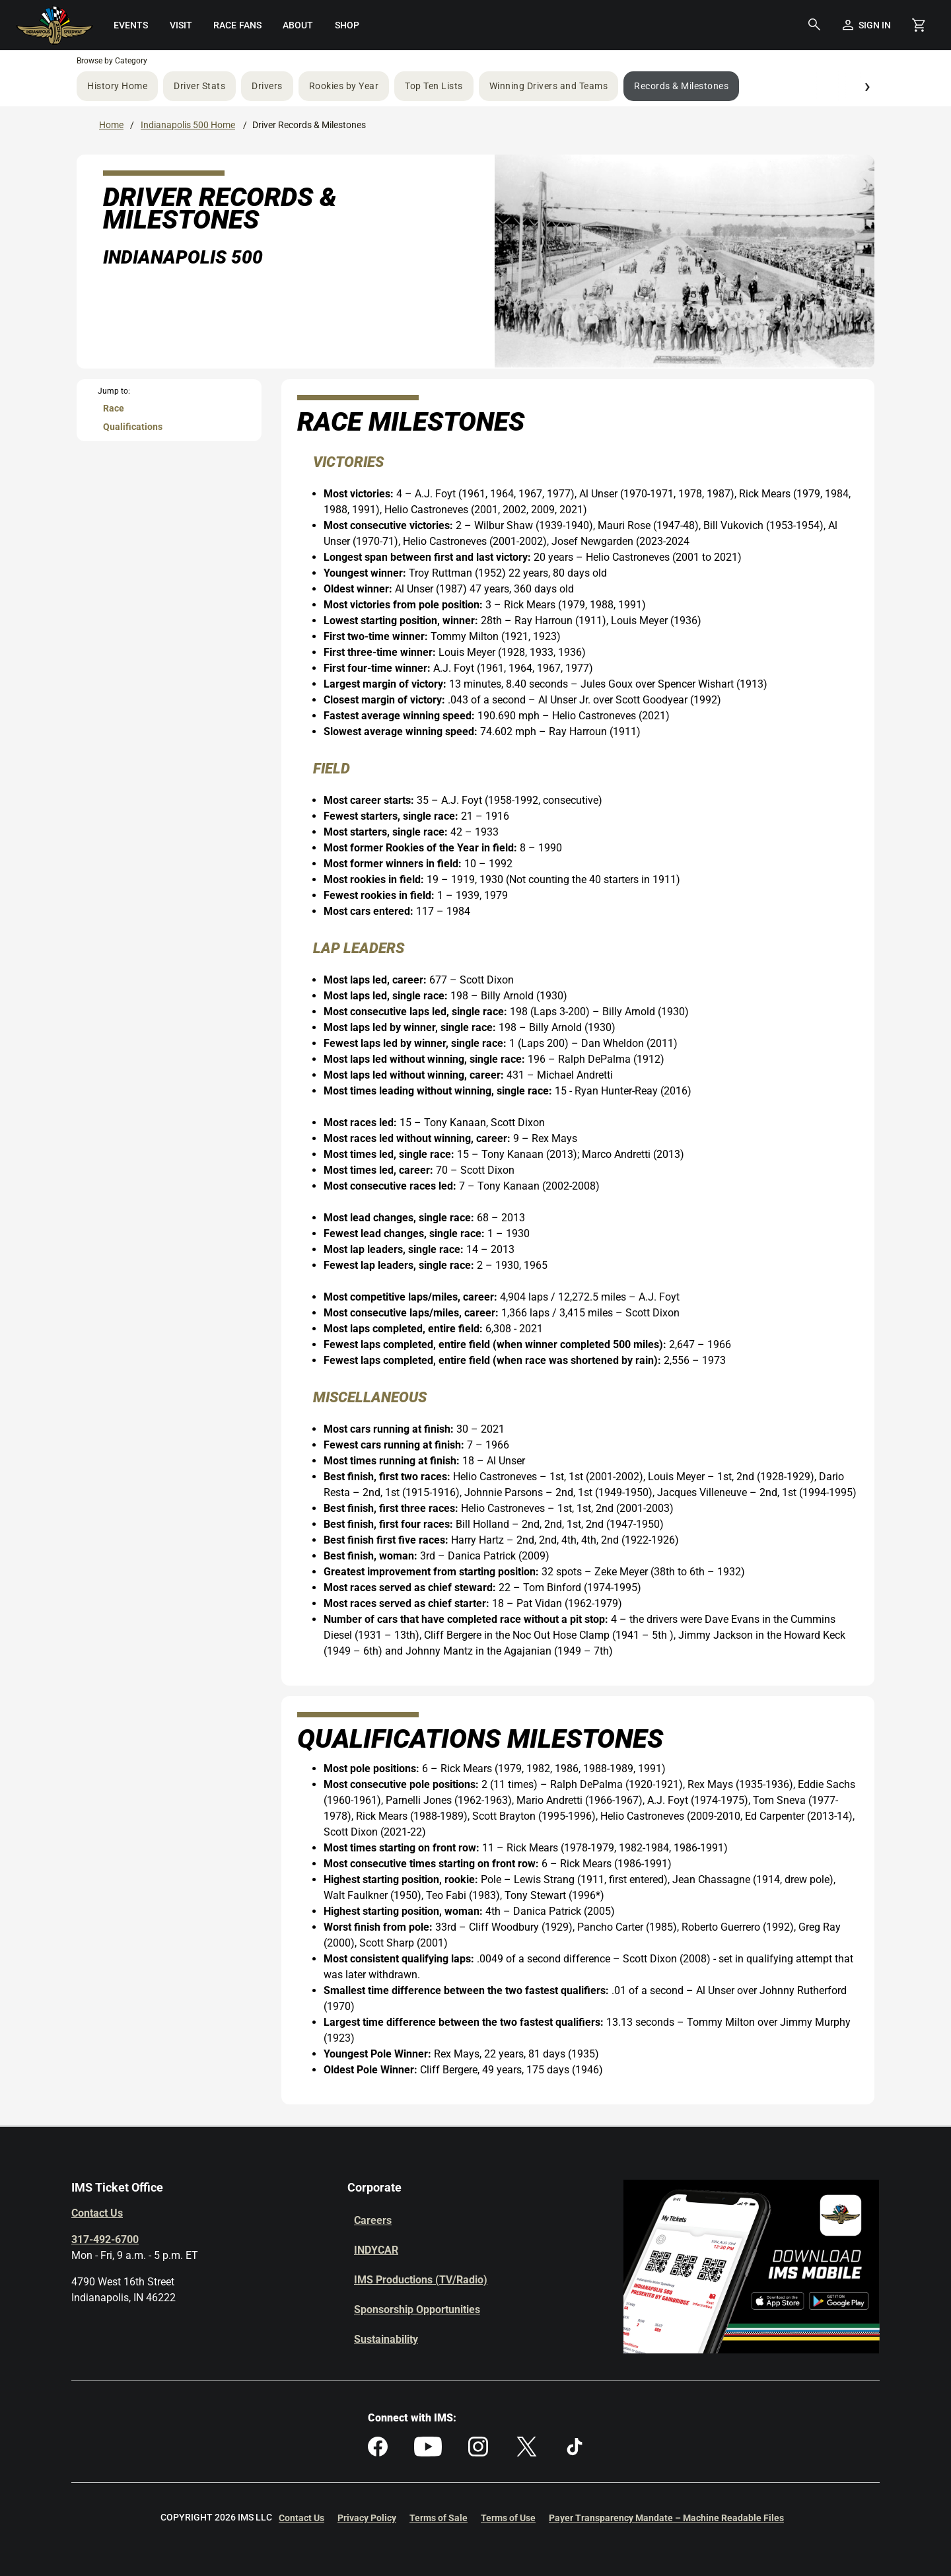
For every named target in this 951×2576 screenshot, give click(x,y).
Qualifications (132, 426)
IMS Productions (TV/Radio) (420, 2279)
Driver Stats (199, 86)
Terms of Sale (438, 2518)
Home (111, 125)
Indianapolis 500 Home (188, 125)
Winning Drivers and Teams (548, 86)
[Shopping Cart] (918, 25)
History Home (117, 86)
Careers (373, 2220)
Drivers (267, 86)
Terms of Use (508, 2518)
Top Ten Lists (434, 86)
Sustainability (386, 2339)
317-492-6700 (105, 2239)
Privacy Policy (366, 2518)
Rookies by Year (344, 86)
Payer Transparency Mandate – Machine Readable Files (666, 2518)
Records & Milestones (681, 86)
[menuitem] (130, 25)
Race (113, 408)
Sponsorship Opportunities (417, 2309)
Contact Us (97, 2213)
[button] (814, 25)
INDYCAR (376, 2250)
